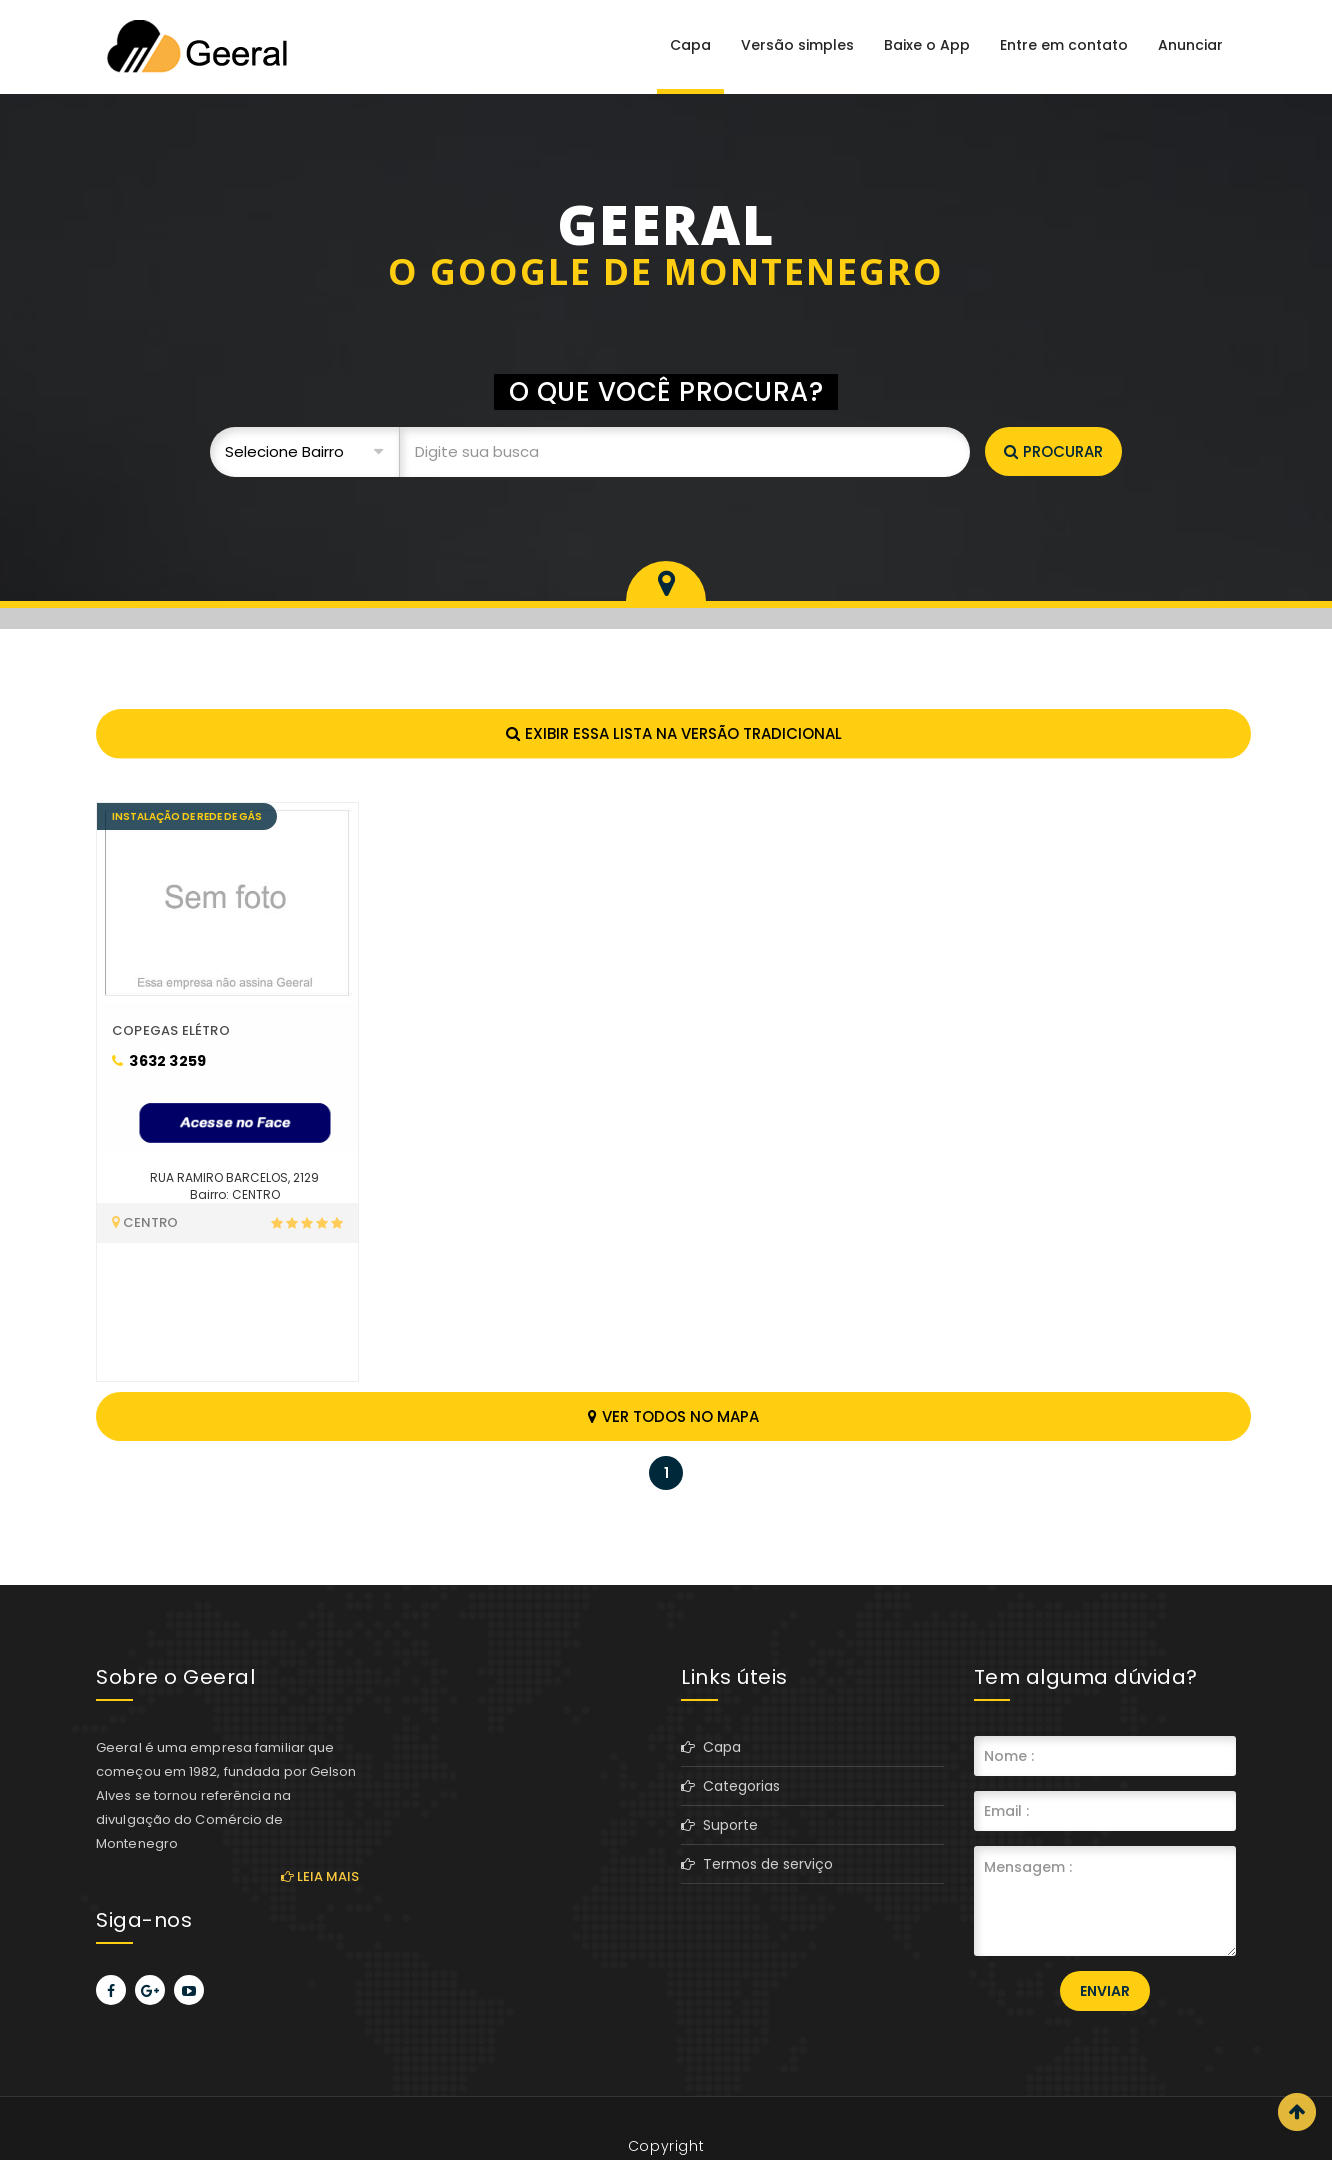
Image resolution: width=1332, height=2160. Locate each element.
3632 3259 (159, 1061)
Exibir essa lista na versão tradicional (674, 733)
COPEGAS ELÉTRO (171, 1030)
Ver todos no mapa (673, 1416)
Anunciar (1190, 45)
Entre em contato (1064, 45)
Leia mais (320, 1876)
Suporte (719, 1825)
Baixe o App (927, 45)
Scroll (1297, 2112)
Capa (690, 45)
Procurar (1053, 451)
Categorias (730, 1786)
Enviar (1105, 1991)
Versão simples (797, 45)
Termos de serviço (757, 1864)
